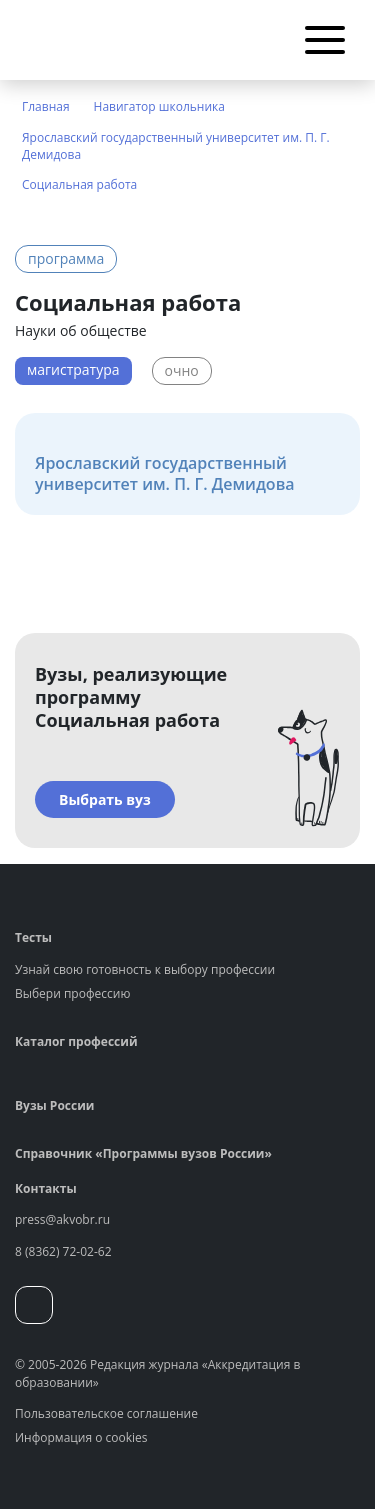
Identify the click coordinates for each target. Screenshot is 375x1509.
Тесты (33, 937)
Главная (46, 106)
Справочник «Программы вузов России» (143, 1153)
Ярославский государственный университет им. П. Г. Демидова (176, 146)
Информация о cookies (81, 1437)
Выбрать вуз (105, 799)
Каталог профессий (76, 1041)
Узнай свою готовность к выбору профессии (145, 969)
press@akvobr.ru (62, 1219)
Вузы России (54, 1105)
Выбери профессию (72, 993)
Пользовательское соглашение (106, 1413)
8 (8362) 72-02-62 (63, 1251)
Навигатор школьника (159, 106)
